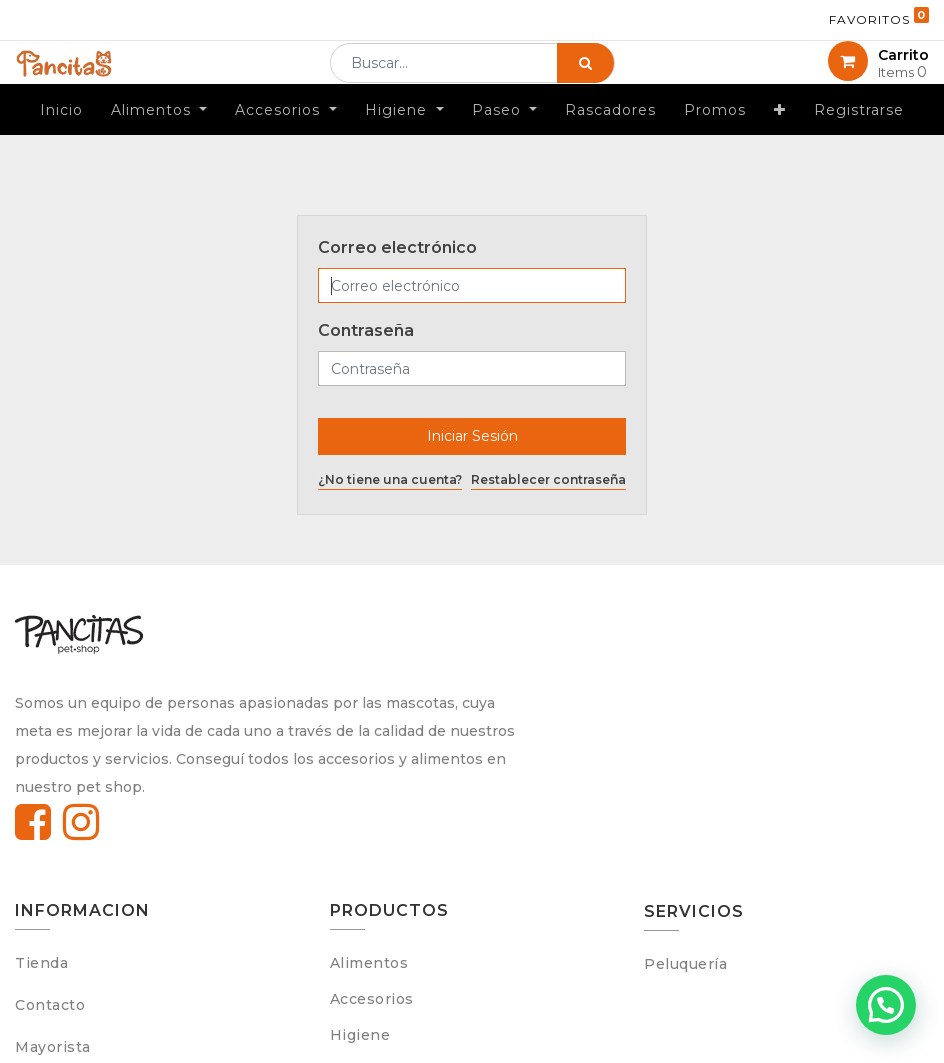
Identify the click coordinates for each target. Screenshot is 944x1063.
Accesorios (372, 999)
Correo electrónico (397, 247)
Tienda (41, 963)
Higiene (360, 1035)
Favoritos (879, 17)
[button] (780, 140)
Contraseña (366, 330)
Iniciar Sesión (472, 436)
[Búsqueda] (585, 78)
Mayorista (53, 1047)
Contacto (50, 1005)
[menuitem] (61, 140)
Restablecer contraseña (548, 479)
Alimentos (369, 963)
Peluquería (685, 964)
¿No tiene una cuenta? (390, 479)
